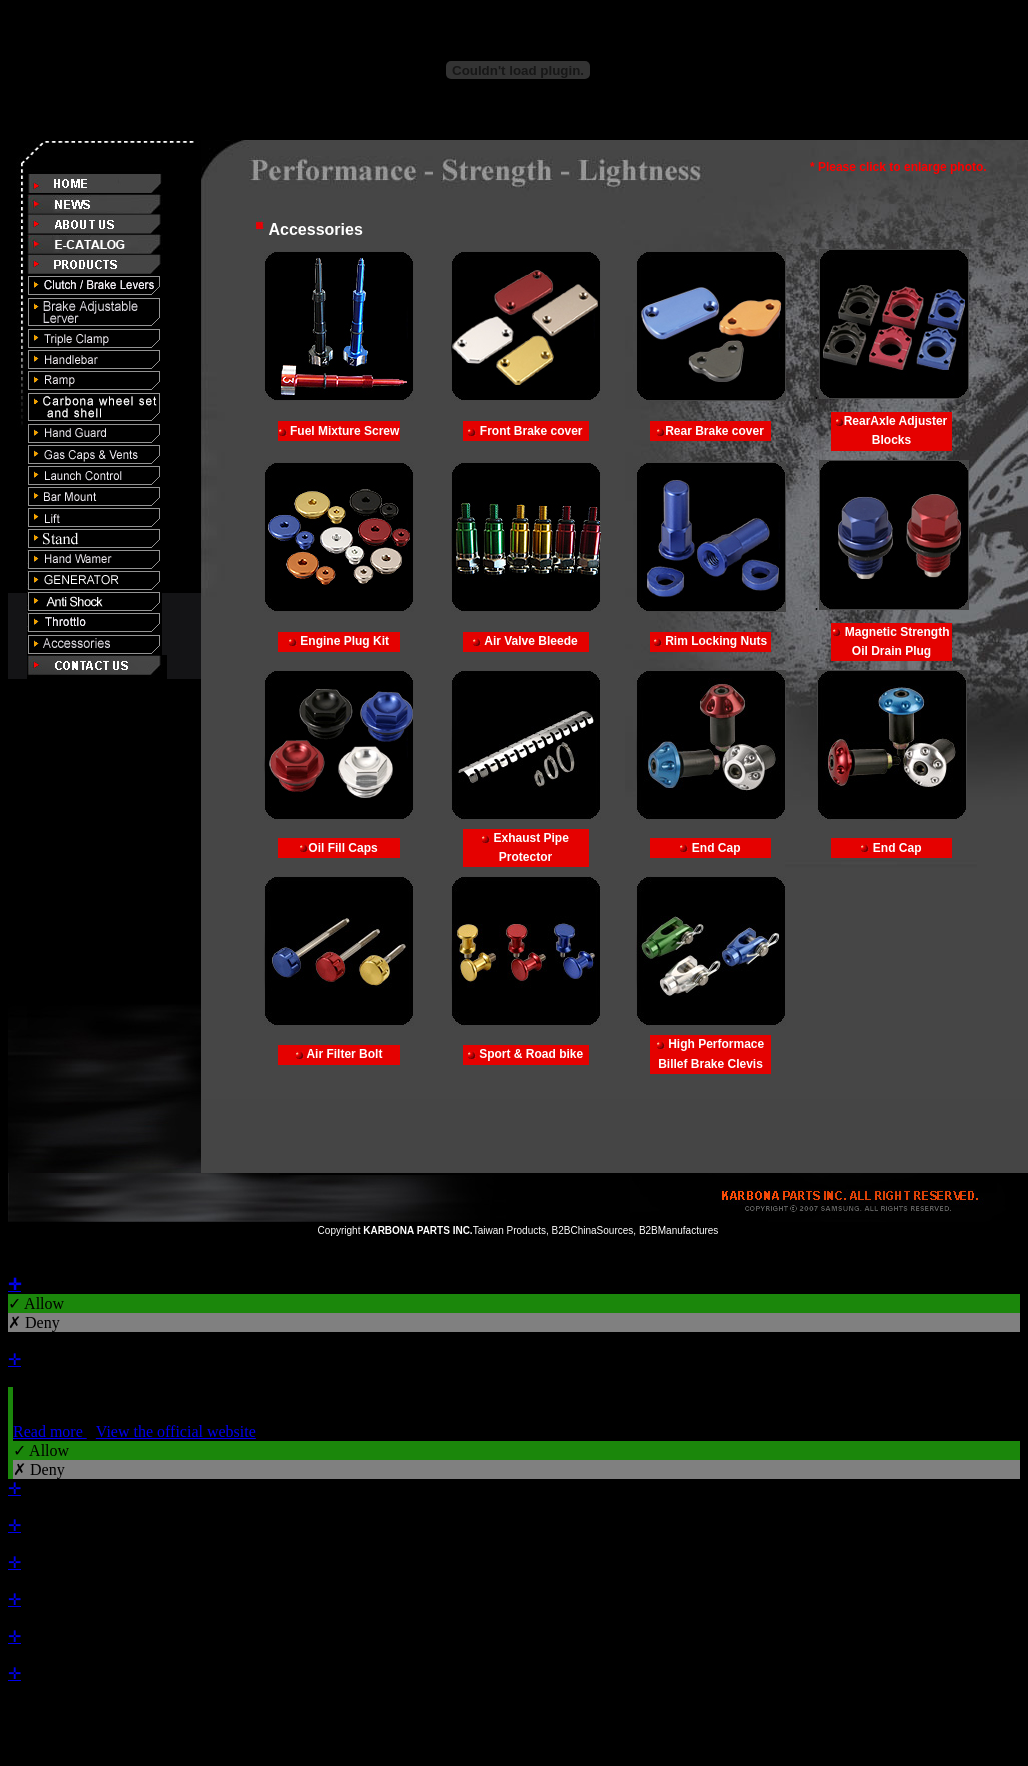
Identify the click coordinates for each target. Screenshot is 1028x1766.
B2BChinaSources (593, 1230)
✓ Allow (36, 1303)
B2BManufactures (679, 1230)
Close (26, 1265)
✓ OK (540, 1730)
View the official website (176, 1431)
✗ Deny (34, 1322)
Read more (50, 1431)
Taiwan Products (509, 1230)
